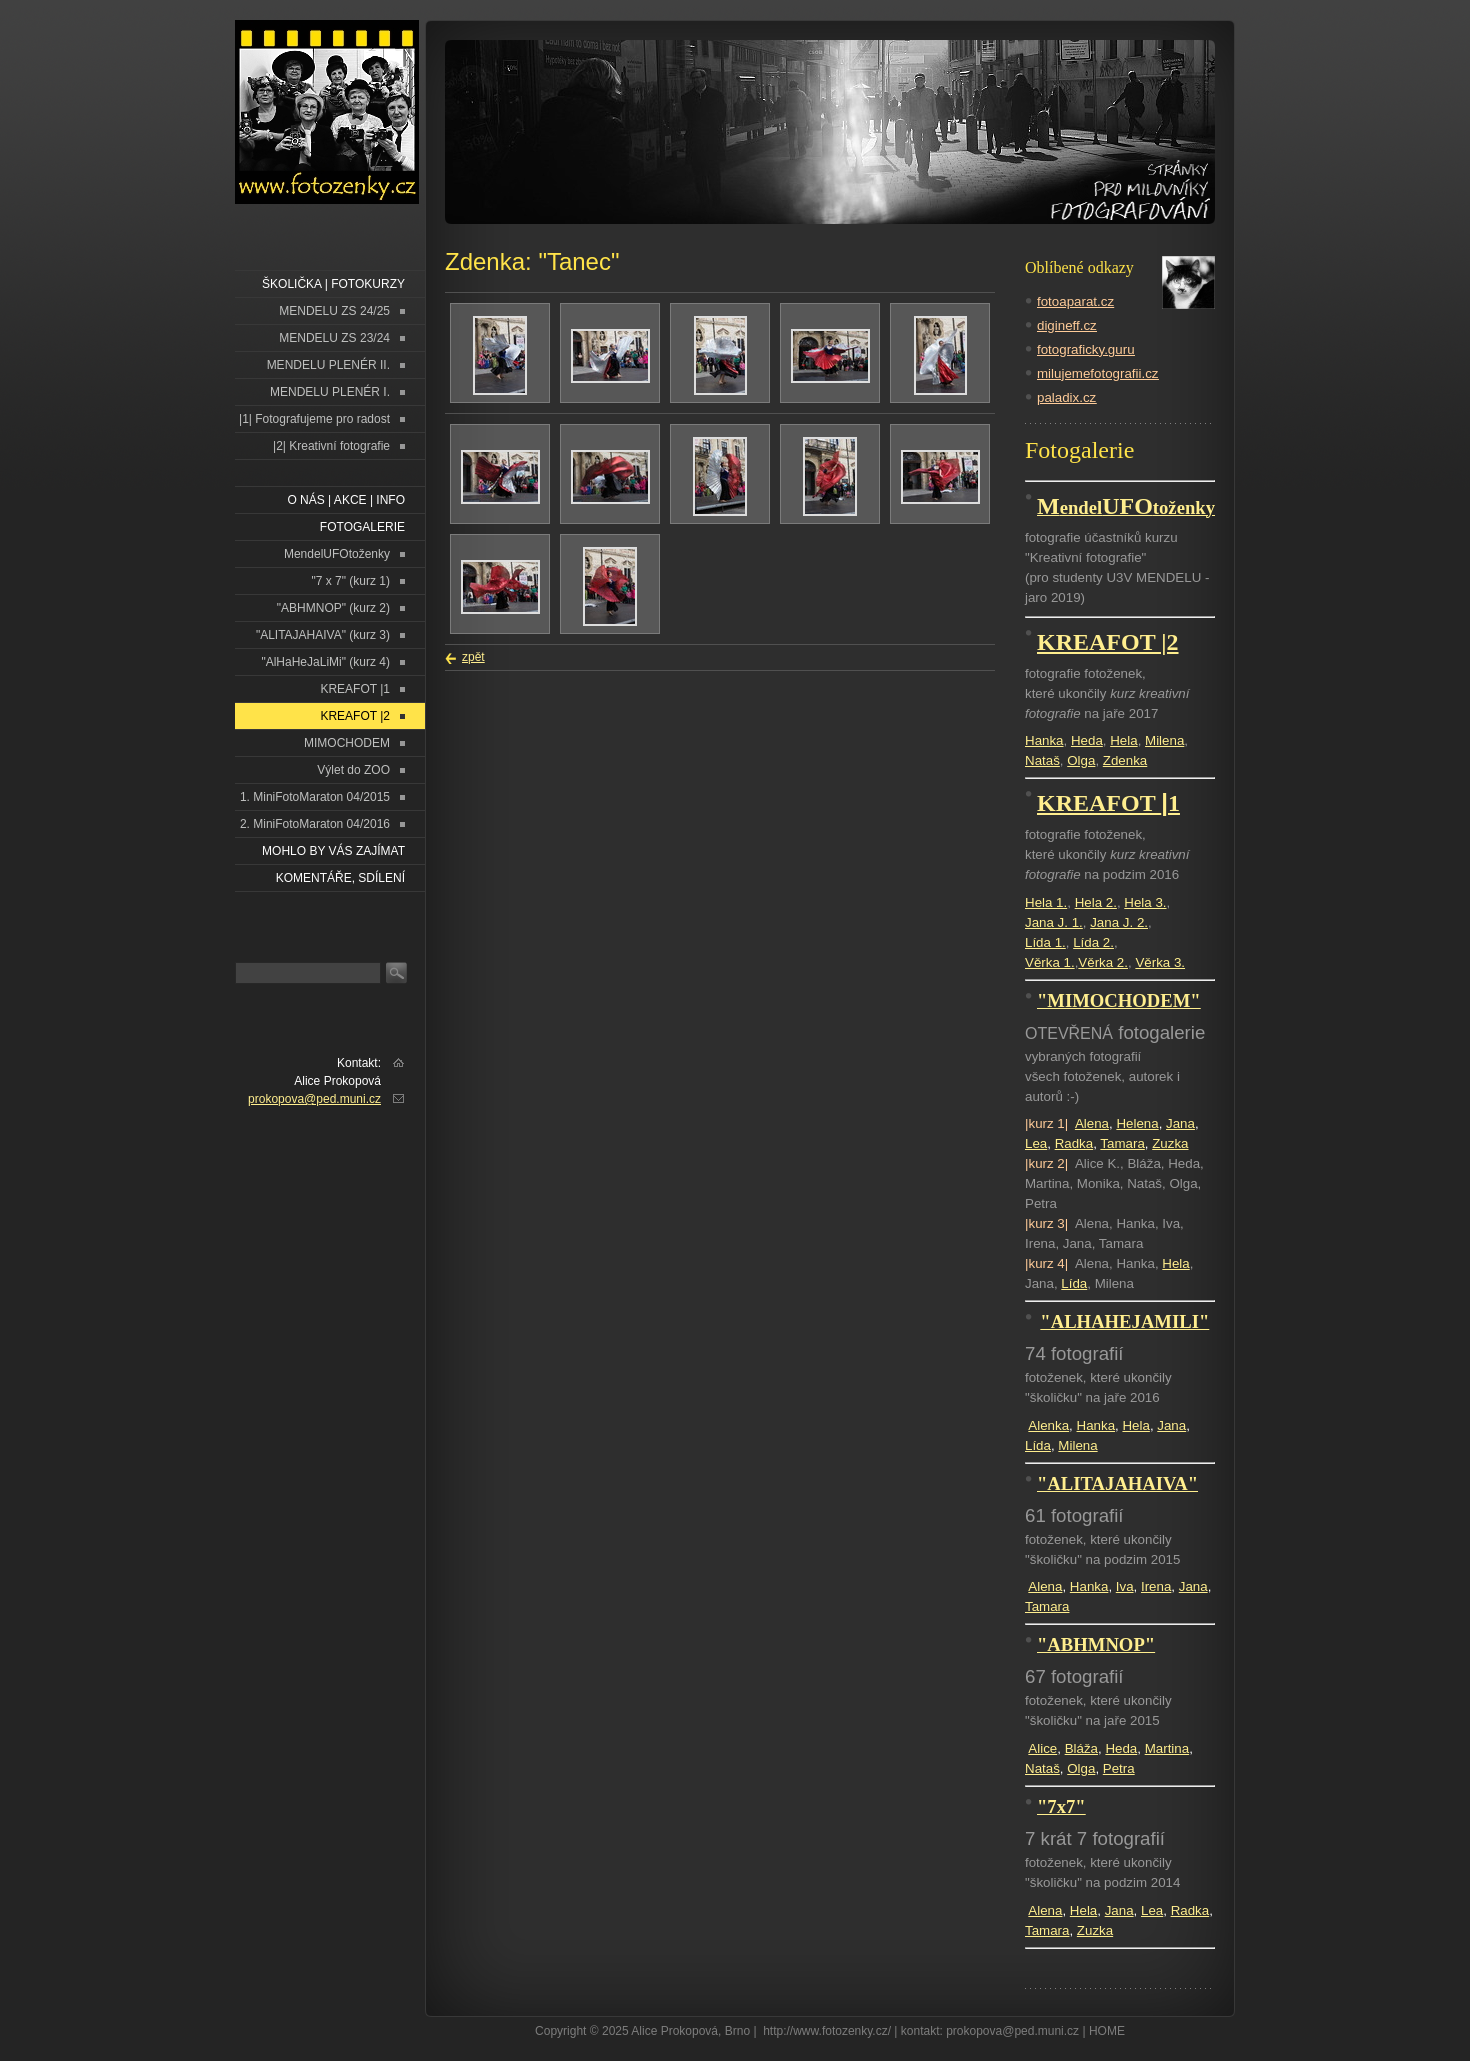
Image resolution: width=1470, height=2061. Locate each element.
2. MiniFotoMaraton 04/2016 (315, 824)
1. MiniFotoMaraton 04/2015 (315, 797)
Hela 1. (1046, 902)
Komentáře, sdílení (340, 878)
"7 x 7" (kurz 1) (350, 581)
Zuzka (1170, 1143)
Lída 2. (1093, 942)
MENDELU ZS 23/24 (334, 338)
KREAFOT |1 (355, 689)
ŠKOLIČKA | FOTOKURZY (333, 284)
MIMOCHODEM (347, 743)
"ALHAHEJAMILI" (1124, 1321)
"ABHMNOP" (1096, 1644)
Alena (1092, 1123)
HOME (1107, 2031)
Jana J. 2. (1119, 922)
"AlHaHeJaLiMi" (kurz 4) (325, 662)
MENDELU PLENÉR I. (330, 392)
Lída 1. (1045, 942)
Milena (1164, 740)
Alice (1042, 1748)
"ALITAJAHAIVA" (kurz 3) (323, 635)
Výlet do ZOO (353, 770)
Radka (1074, 1143)
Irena (1156, 1586)
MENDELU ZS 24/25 (334, 311)
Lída (1074, 1283)
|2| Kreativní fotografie (331, 446)
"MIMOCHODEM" (1119, 1000)
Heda (1087, 740)
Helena (1137, 1123)
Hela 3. (1145, 902)
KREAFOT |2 (355, 716)
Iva (1125, 1586)
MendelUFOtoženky (337, 554)
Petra (1119, 1768)
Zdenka (1125, 760)
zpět (473, 657)
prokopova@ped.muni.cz (314, 1099)
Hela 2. (1096, 902)
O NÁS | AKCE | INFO (346, 500)
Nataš (1042, 760)
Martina (1167, 1748)
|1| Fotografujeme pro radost (314, 419)
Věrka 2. (1103, 962)
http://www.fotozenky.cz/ (827, 2031)
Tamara (1122, 1143)
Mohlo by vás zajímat (333, 851)
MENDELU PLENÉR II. (328, 365)
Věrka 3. (1160, 962)
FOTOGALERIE (362, 527)
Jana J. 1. (1054, 922)
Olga (1081, 760)
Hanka (1044, 740)
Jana (1180, 1123)
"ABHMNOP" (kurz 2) (333, 608)
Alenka (1048, 1425)
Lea (1036, 1143)
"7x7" (1061, 1806)
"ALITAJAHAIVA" (1117, 1483)
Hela (1123, 740)
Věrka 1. (1050, 962)
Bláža (1081, 1748)
